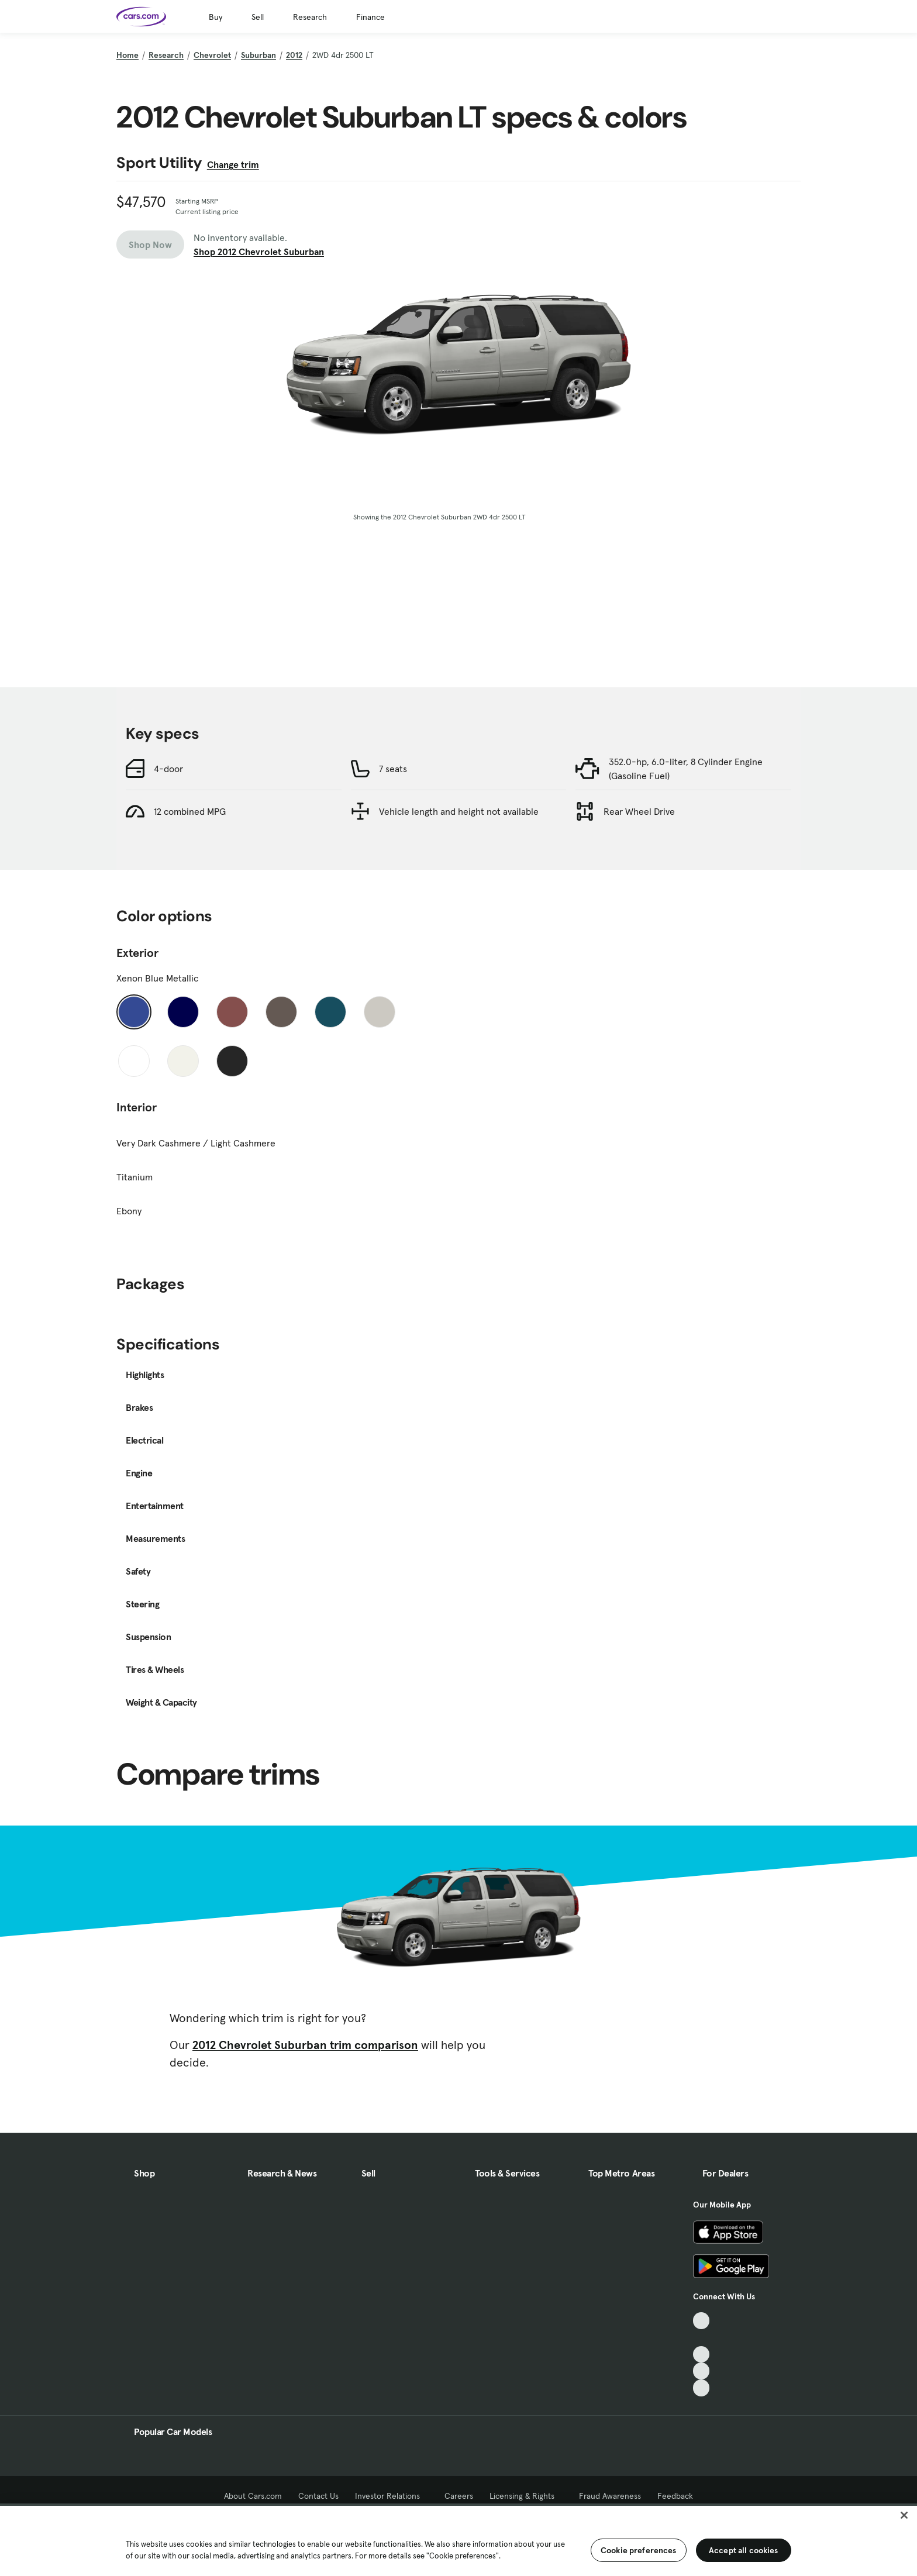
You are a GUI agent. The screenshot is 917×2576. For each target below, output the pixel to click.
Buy (215, 17)
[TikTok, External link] (701, 2320)
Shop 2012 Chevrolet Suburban (259, 251)
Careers (458, 2496)
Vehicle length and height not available (459, 811)
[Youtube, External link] (701, 2354)
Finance (370, 17)
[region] (458, 2539)
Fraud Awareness (610, 2496)
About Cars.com (253, 2496)
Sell (257, 17)
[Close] (904, 2515)
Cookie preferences (639, 2550)
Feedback (675, 2496)
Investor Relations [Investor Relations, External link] (391, 2496)
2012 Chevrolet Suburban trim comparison (305, 2044)
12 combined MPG (190, 811)
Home (127, 55)
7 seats (393, 768)
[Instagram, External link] (701, 2371)
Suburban (258, 55)
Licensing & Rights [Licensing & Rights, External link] (526, 2496)
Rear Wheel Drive (639, 811)
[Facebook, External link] (701, 2337)
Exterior (137, 952)
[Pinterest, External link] (701, 2387)
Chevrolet (212, 55)
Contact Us (318, 2496)
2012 (294, 55)
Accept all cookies (743, 2550)
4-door (168, 768)
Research (310, 17)
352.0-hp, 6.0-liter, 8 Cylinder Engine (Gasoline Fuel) (686, 768)
